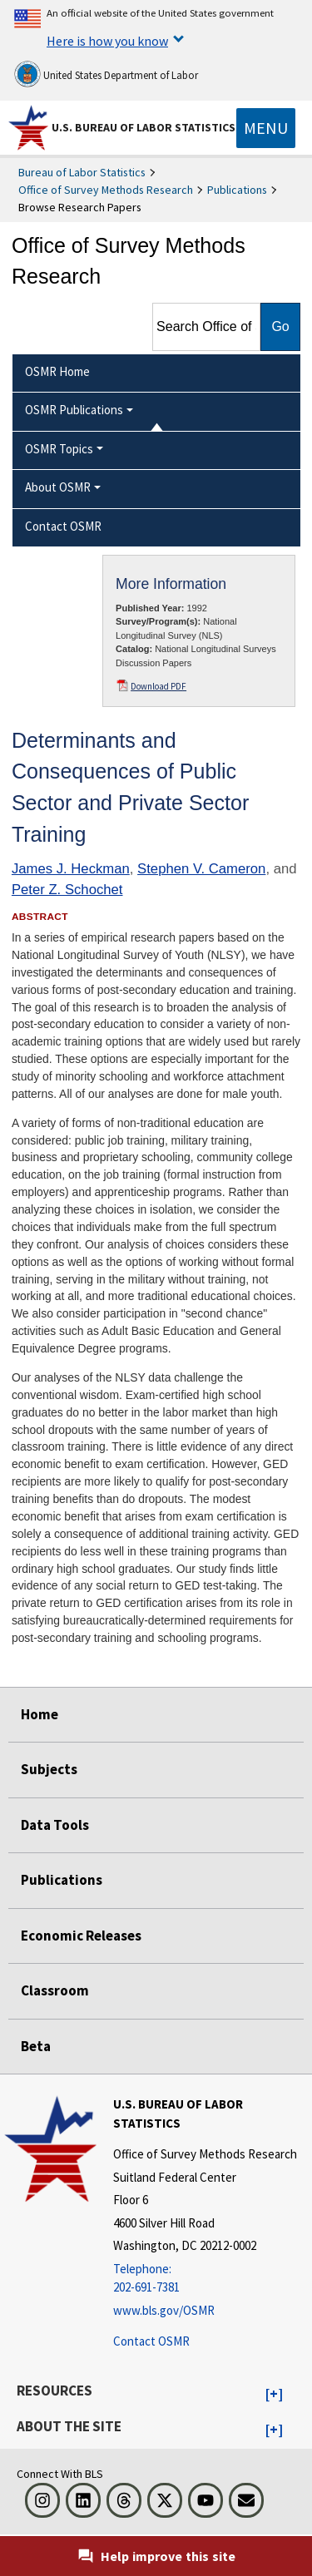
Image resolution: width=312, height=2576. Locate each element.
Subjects (49, 1769)
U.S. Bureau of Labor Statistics (143, 127)
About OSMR (58, 487)
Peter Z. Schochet (67, 889)
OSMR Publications (74, 410)
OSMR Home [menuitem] (57, 371)
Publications (237, 189)
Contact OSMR (151, 2341)
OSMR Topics (59, 449)
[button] (274, 2395)
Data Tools (55, 1825)
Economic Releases (81, 1935)
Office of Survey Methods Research (105, 189)
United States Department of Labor (106, 74)
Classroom (55, 1990)
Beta (36, 2046)
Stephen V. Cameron (201, 869)
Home (39, 1714)
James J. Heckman (71, 869)
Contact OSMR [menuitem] (63, 526)
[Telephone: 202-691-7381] (210, 2278)
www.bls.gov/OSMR (164, 2310)
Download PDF (158, 686)
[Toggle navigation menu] (265, 128)
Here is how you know (107, 40)
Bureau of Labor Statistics (82, 172)
